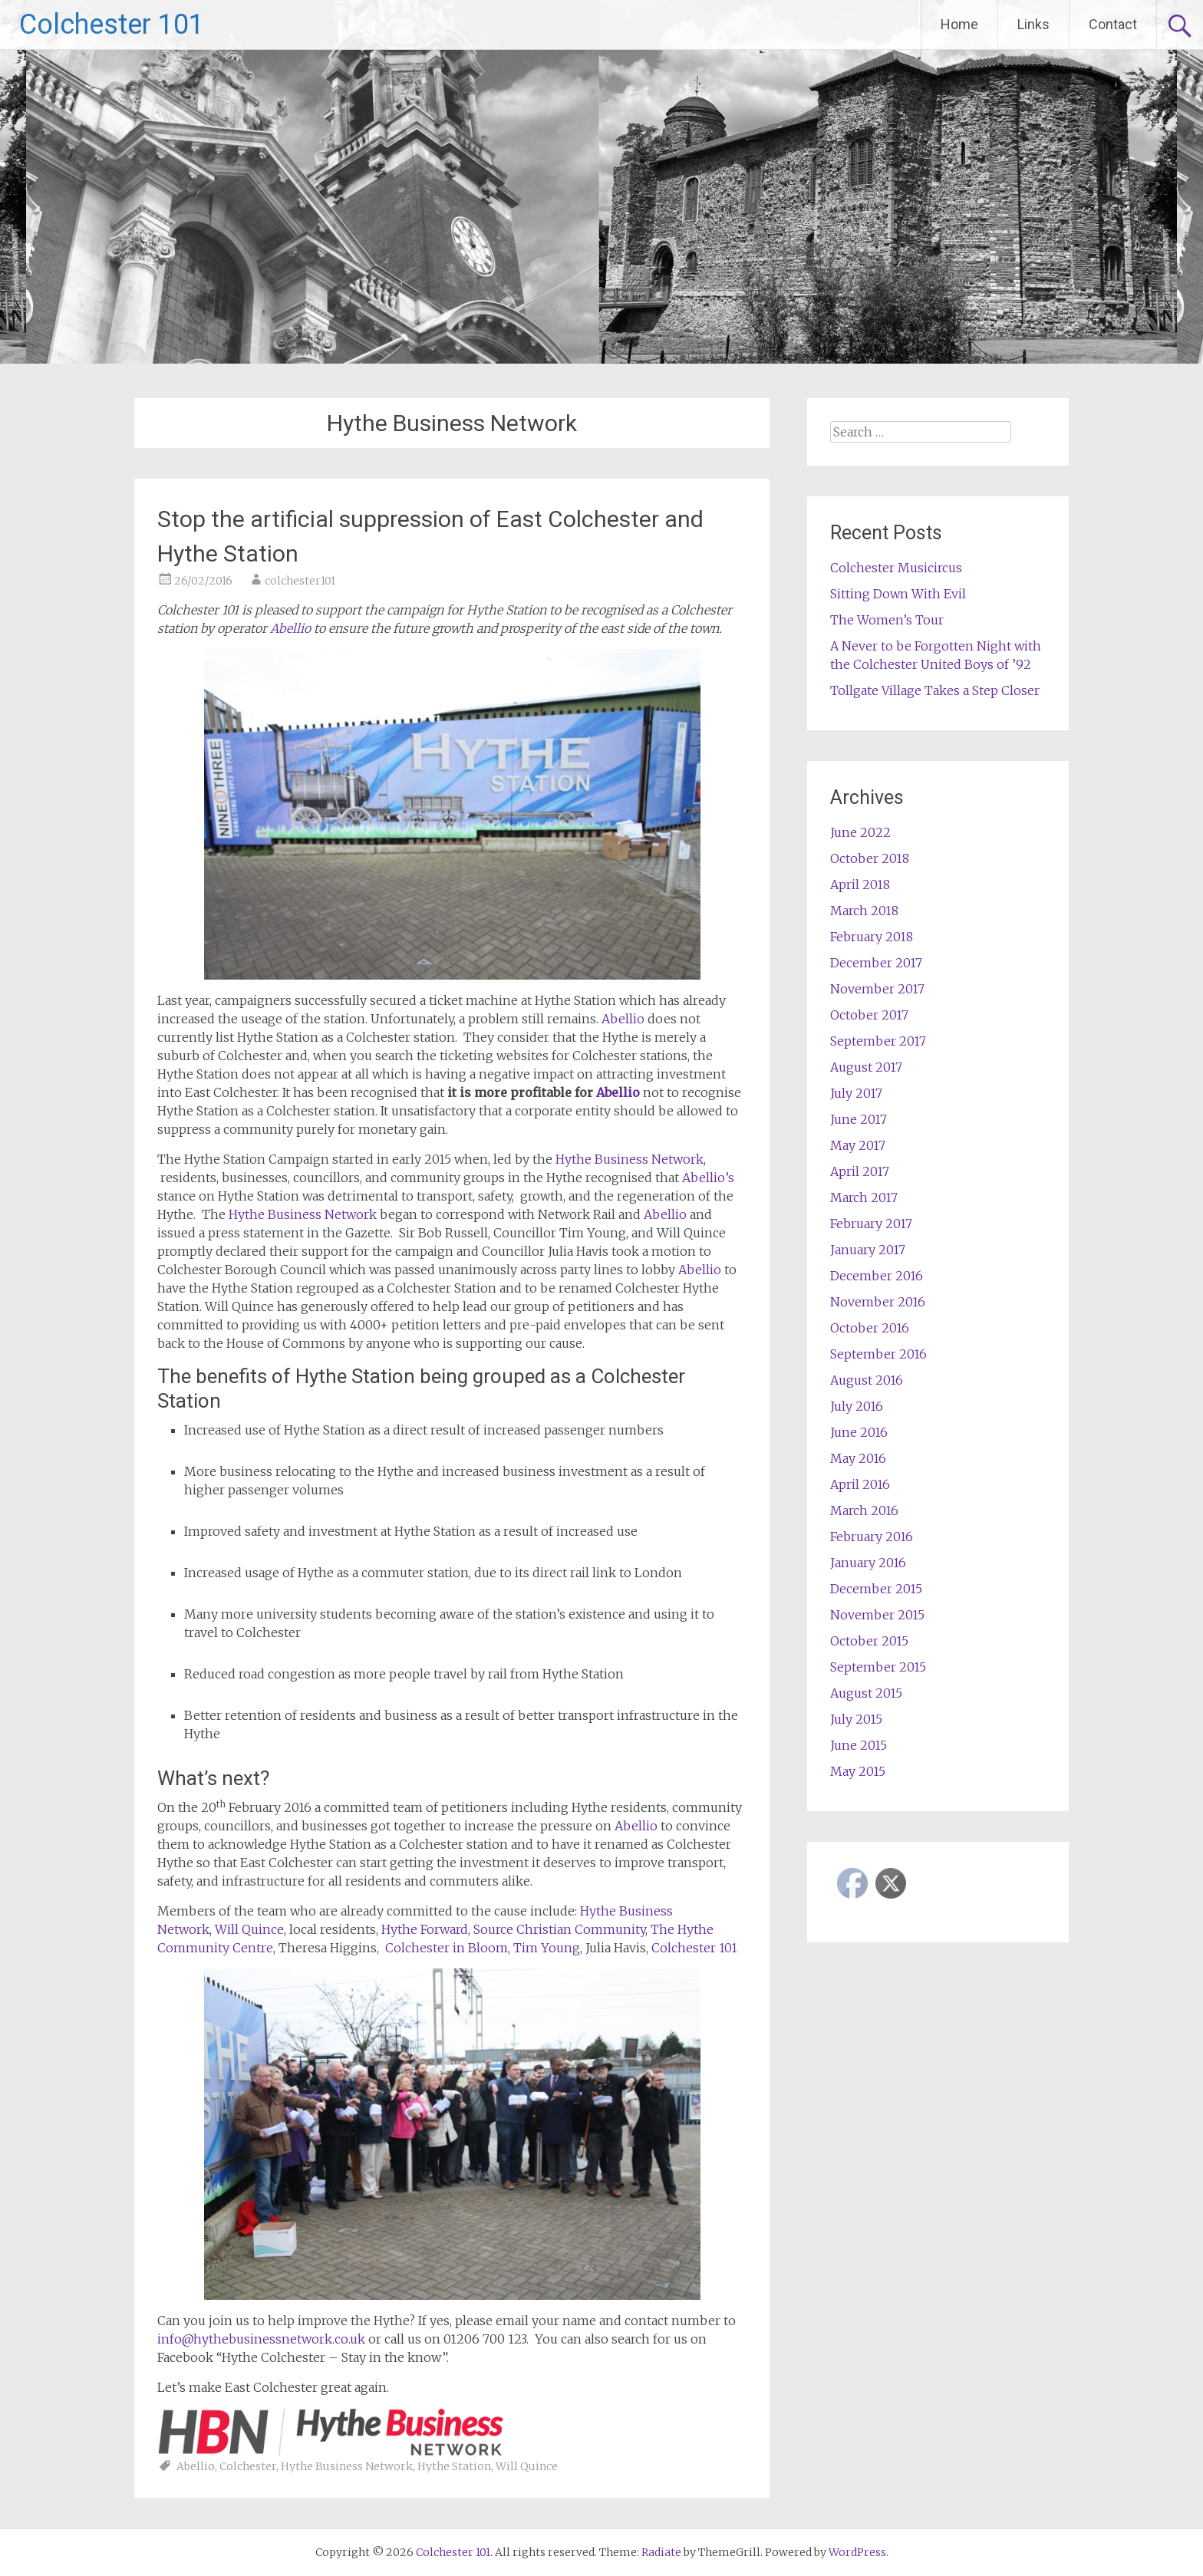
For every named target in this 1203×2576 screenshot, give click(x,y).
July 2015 (856, 1719)
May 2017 (857, 1145)
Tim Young (546, 1947)
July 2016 (856, 1406)
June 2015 (858, 1745)
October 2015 (869, 1641)
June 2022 (860, 832)
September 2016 (878, 1354)
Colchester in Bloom (446, 1947)
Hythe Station (454, 2466)
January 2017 (867, 1249)
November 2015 (877, 1614)
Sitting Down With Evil (898, 593)
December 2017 (876, 962)
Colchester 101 (111, 24)
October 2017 (869, 1015)
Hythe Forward (424, 1929)
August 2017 (866, 1067)
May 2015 (857, 1771)
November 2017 (877, 988)
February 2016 (871, 1536)
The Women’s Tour (887, 620)
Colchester (247, 2466)
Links (1033, 24)
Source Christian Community (559, 1929)
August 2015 (866, 1693)
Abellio (292, 628)
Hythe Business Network (629, 1159)
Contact (1113, 24)
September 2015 (878, 1667)
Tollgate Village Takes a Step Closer (935, 690)
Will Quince (249, 1929)
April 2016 (860, 1484)
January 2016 (868, 1562)
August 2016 (866, 1380)
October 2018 (869, 858)
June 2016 (859, 1432)
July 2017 (856, 1093)
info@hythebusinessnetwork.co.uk (261, 2339)
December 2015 (876, 1588)
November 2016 (877, 1301)
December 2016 (876, 1275)
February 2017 (871, 1223)
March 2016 (864, 1510)
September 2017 (878, 1041)
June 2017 (858, 1119)
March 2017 (864, 1197)
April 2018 (860, 884)
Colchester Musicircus (896, 567)
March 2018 (864, 910)
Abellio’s (708, 1177)
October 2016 (869, 1328)
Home (959, 24)
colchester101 (300, 581)
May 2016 (858, 1458)
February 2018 (871, 936)
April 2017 (859, 1171)
